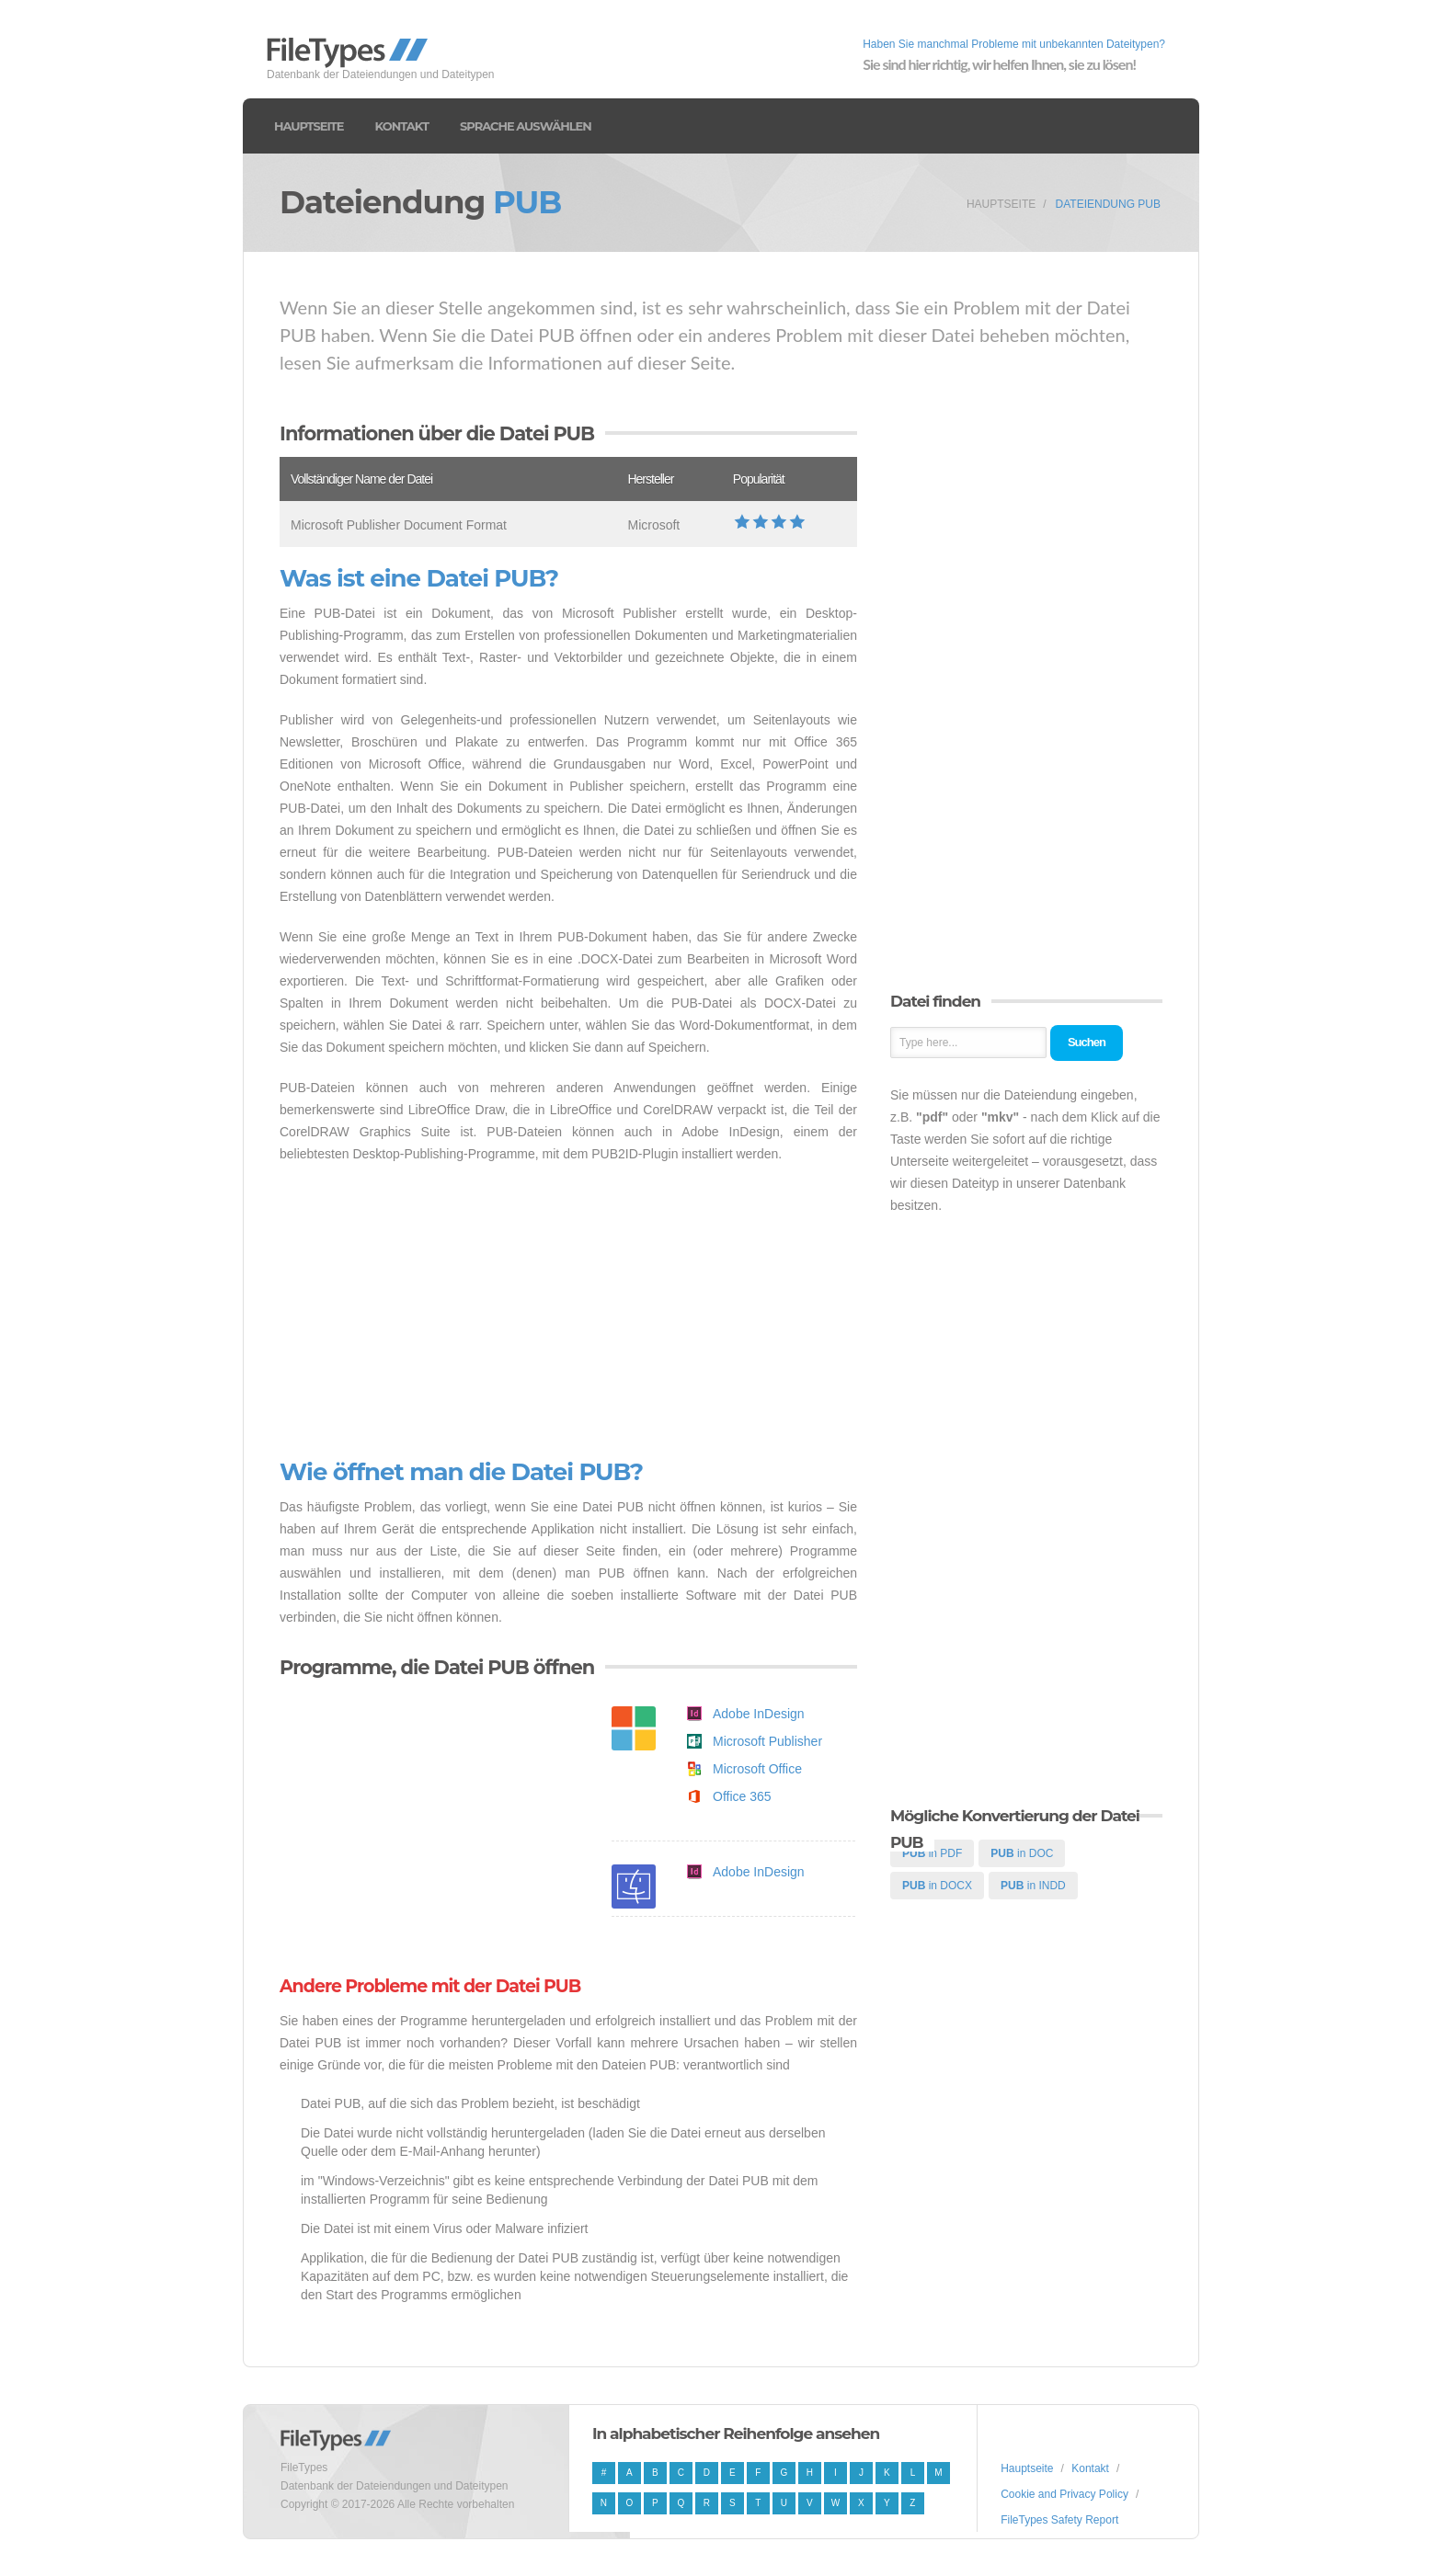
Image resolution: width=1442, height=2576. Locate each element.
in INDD (1033, 1885)
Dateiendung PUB (1108, 204)
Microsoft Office (757, 1768)
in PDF (932, 1853)
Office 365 (742, 1796)
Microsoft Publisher (767, 1741)
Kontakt (402, 126)
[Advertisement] (568, 1312)
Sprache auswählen (525, 126)
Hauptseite (309, 126)
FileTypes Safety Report (1059, 2519)
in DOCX (937, 1885)
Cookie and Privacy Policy (1064, 2494)
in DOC (1021, 1853)
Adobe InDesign (759, 1713)
